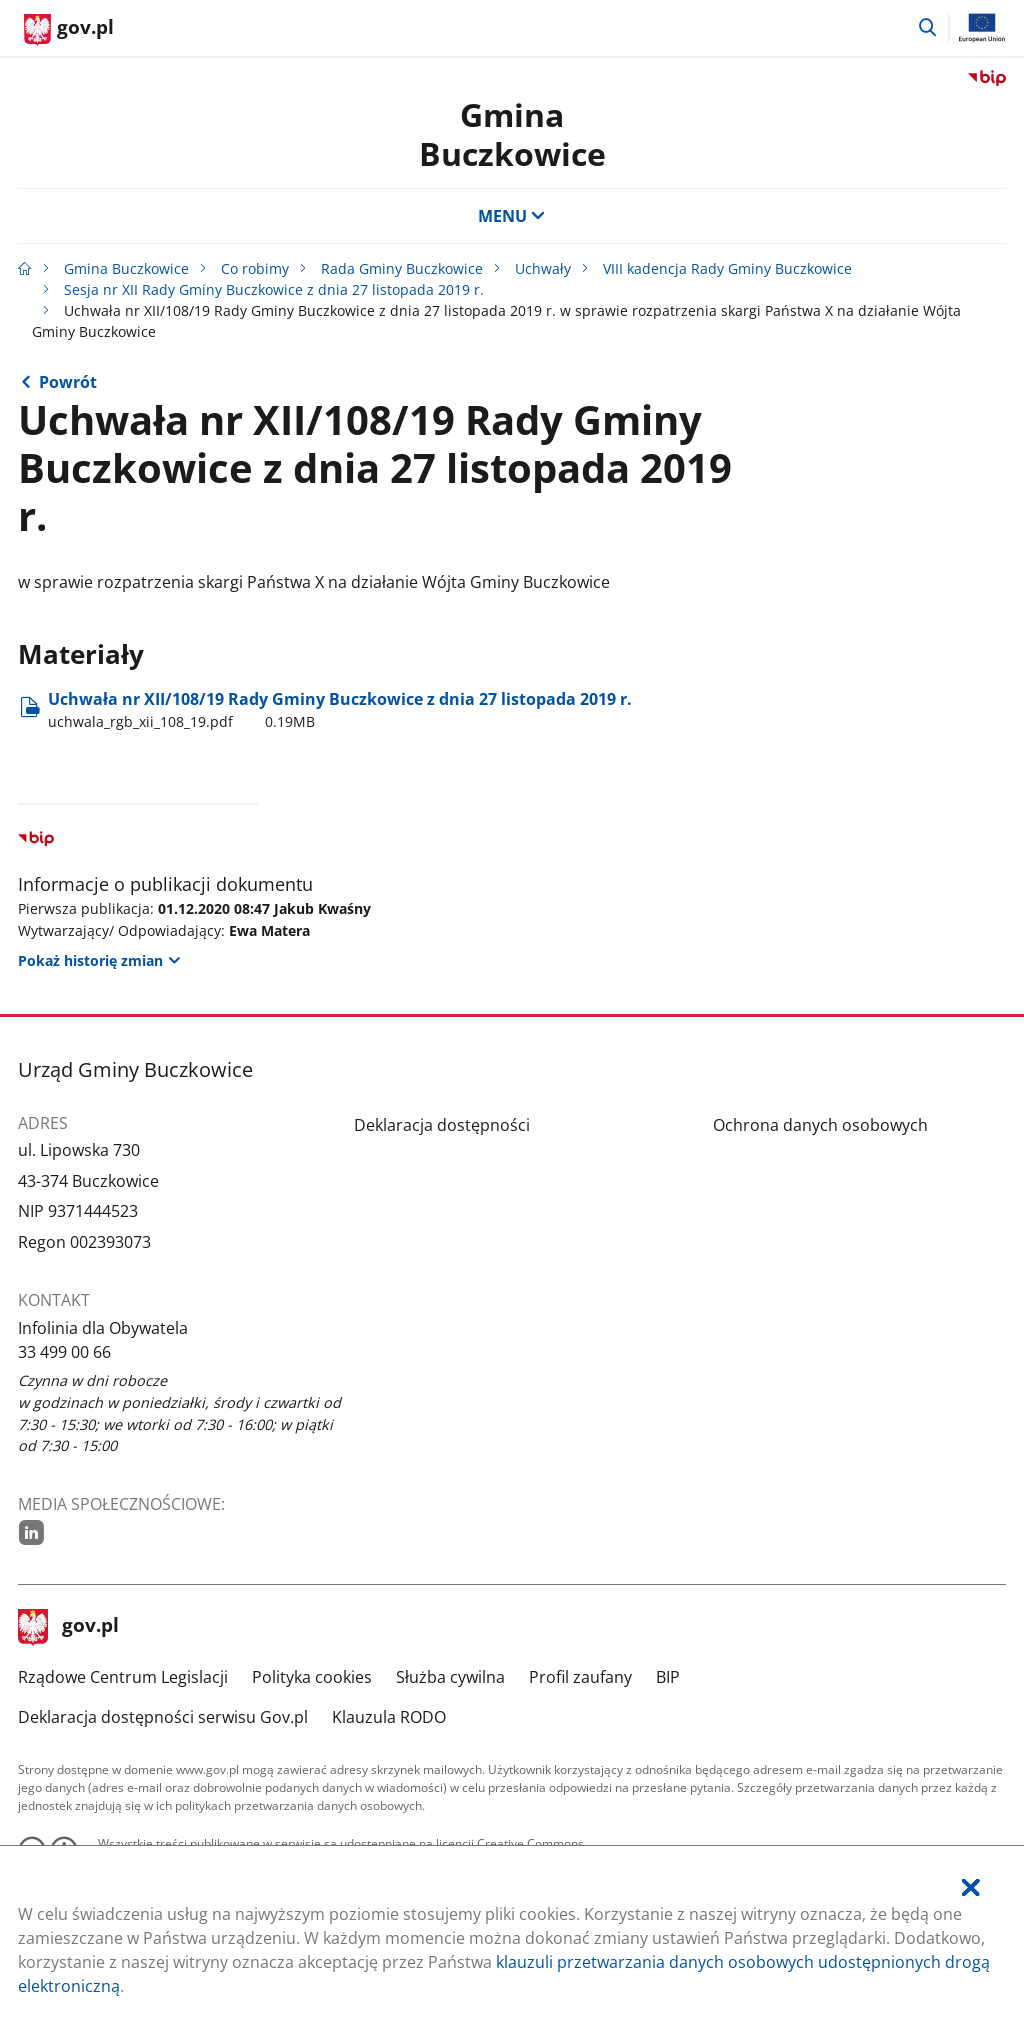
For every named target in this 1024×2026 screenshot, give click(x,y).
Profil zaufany (580, 1677)
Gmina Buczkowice (512, 133)
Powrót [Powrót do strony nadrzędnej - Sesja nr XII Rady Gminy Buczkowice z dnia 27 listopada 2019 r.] (68, 382)
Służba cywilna (450, 1677)
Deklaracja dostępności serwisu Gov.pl (163, 1717)
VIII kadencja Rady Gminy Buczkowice (727, 268)
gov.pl (69, 1627)
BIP (668, 1677)
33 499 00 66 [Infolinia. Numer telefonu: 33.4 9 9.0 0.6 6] (64, 1352)
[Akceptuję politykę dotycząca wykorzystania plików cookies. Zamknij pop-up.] (971, 1887)
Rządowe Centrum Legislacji (123, 1677)
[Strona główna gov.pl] (69, 30)
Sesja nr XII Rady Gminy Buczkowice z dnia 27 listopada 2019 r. (274, 289)
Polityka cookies (312, 1677)
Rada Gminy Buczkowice (402, 268)
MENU (512, 216)
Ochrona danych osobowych (820, 1125)
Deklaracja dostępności (442, 1125)
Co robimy (255, 268)
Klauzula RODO (389, 1717)
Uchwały (543, 268)
